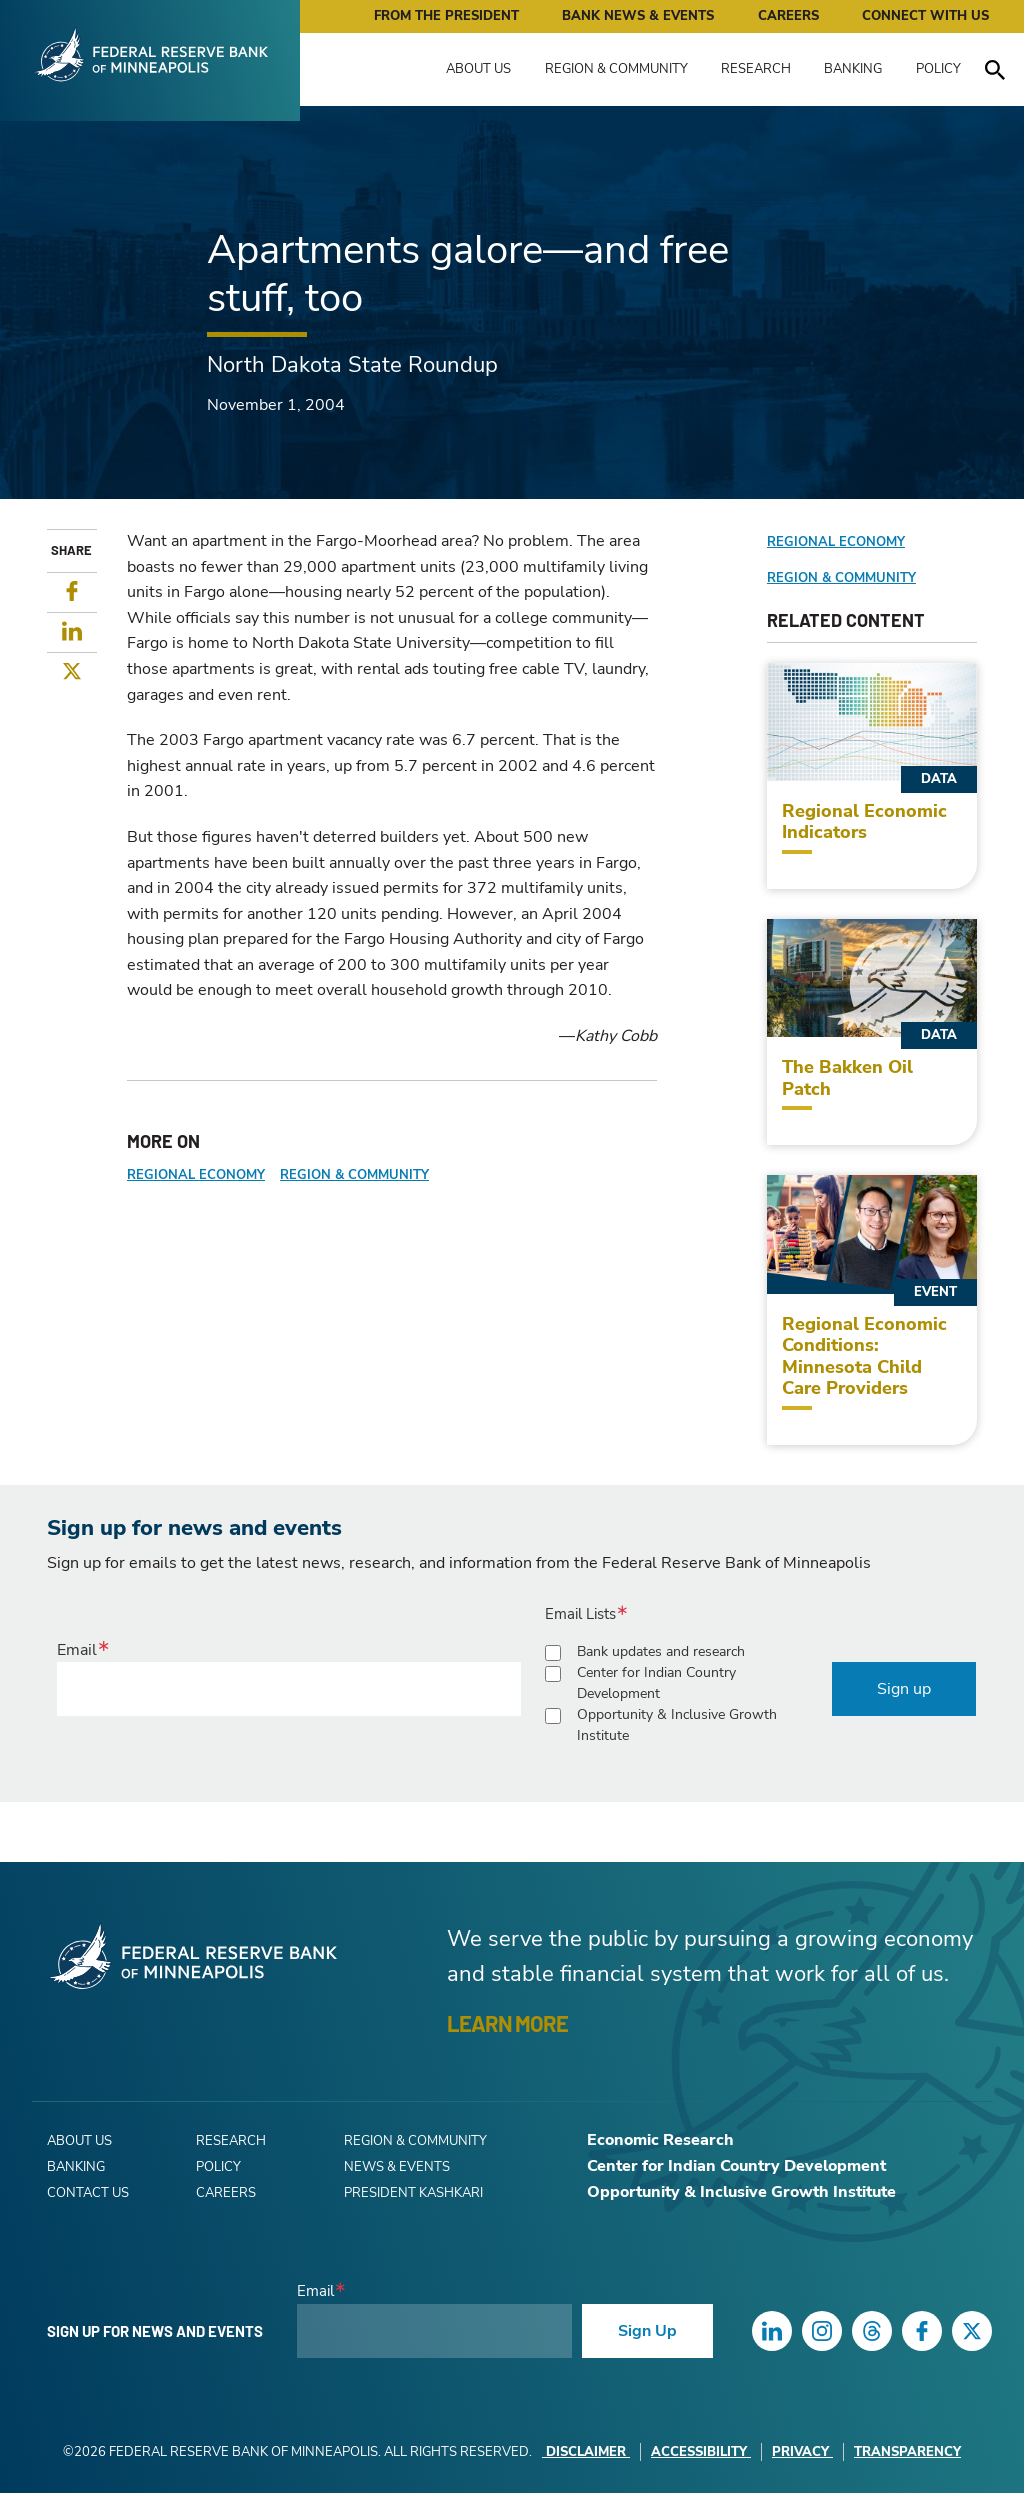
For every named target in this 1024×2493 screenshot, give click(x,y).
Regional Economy (196, 1175)
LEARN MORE (507, 2023)
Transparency (907, 2452)
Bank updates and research (661, 1651)
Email (77, 1650)
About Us (478, 69)
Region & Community (616, 69)
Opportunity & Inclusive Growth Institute (677, 1725)
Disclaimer (586, 2452)
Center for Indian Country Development (656, 1683)
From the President (446, 16)
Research (756, 69)
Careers (788, 16)
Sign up (904, 1689)
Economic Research (660, 2140)
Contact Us (88, 2193)
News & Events (397, 2167)
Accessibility (701, 2452)
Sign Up (647, 2331)
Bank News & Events (638, 16)
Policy (938, 69)
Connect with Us (925, 16)
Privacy (802, 2452)
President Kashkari (413, 2193)
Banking (853, 69)
